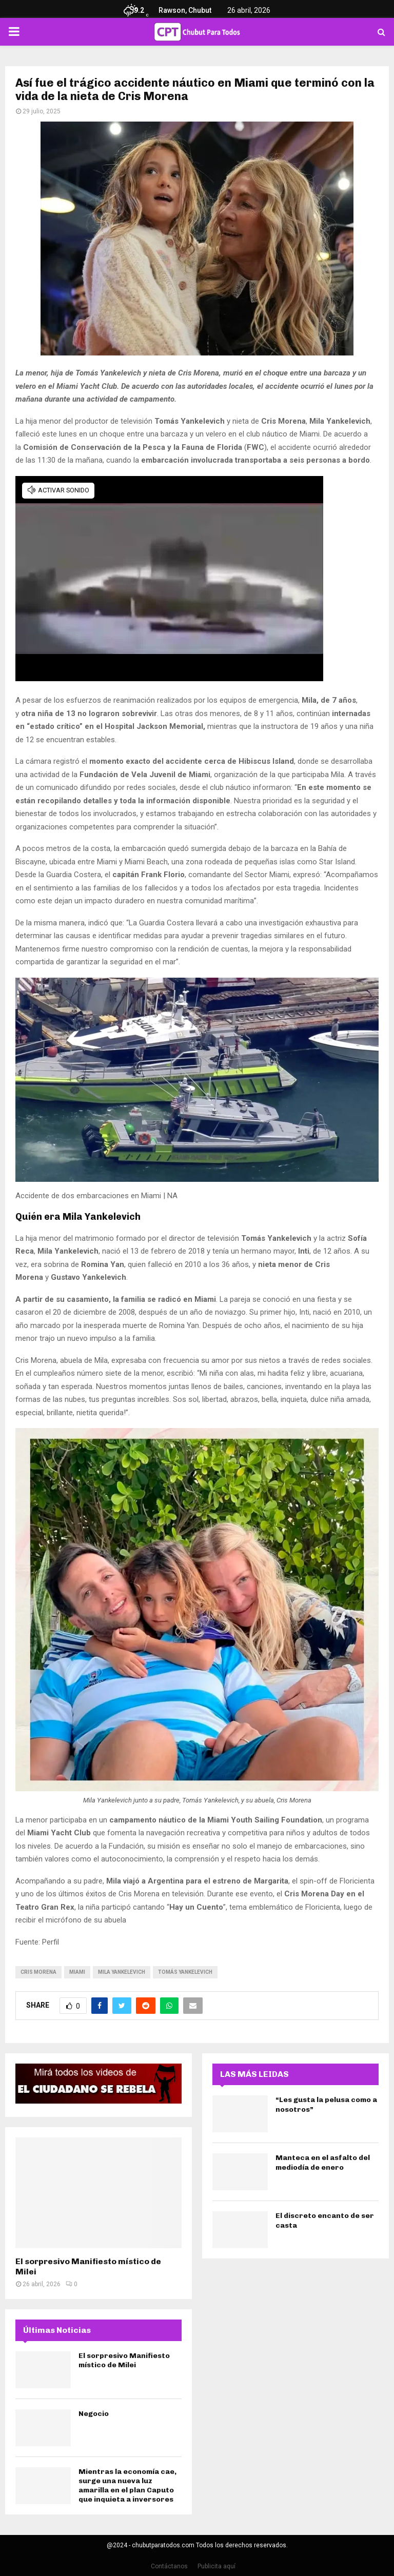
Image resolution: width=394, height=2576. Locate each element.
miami (77, 1972)
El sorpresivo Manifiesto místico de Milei (124, 2360)
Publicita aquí (216, 2566)
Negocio (93, 2413)
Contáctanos (169, 2566)
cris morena (38, 1972)
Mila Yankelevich (121, 1972)
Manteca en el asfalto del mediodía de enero (322, 2162)
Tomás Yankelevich (185, 1972)
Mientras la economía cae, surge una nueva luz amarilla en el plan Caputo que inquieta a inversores (127, 2485)
